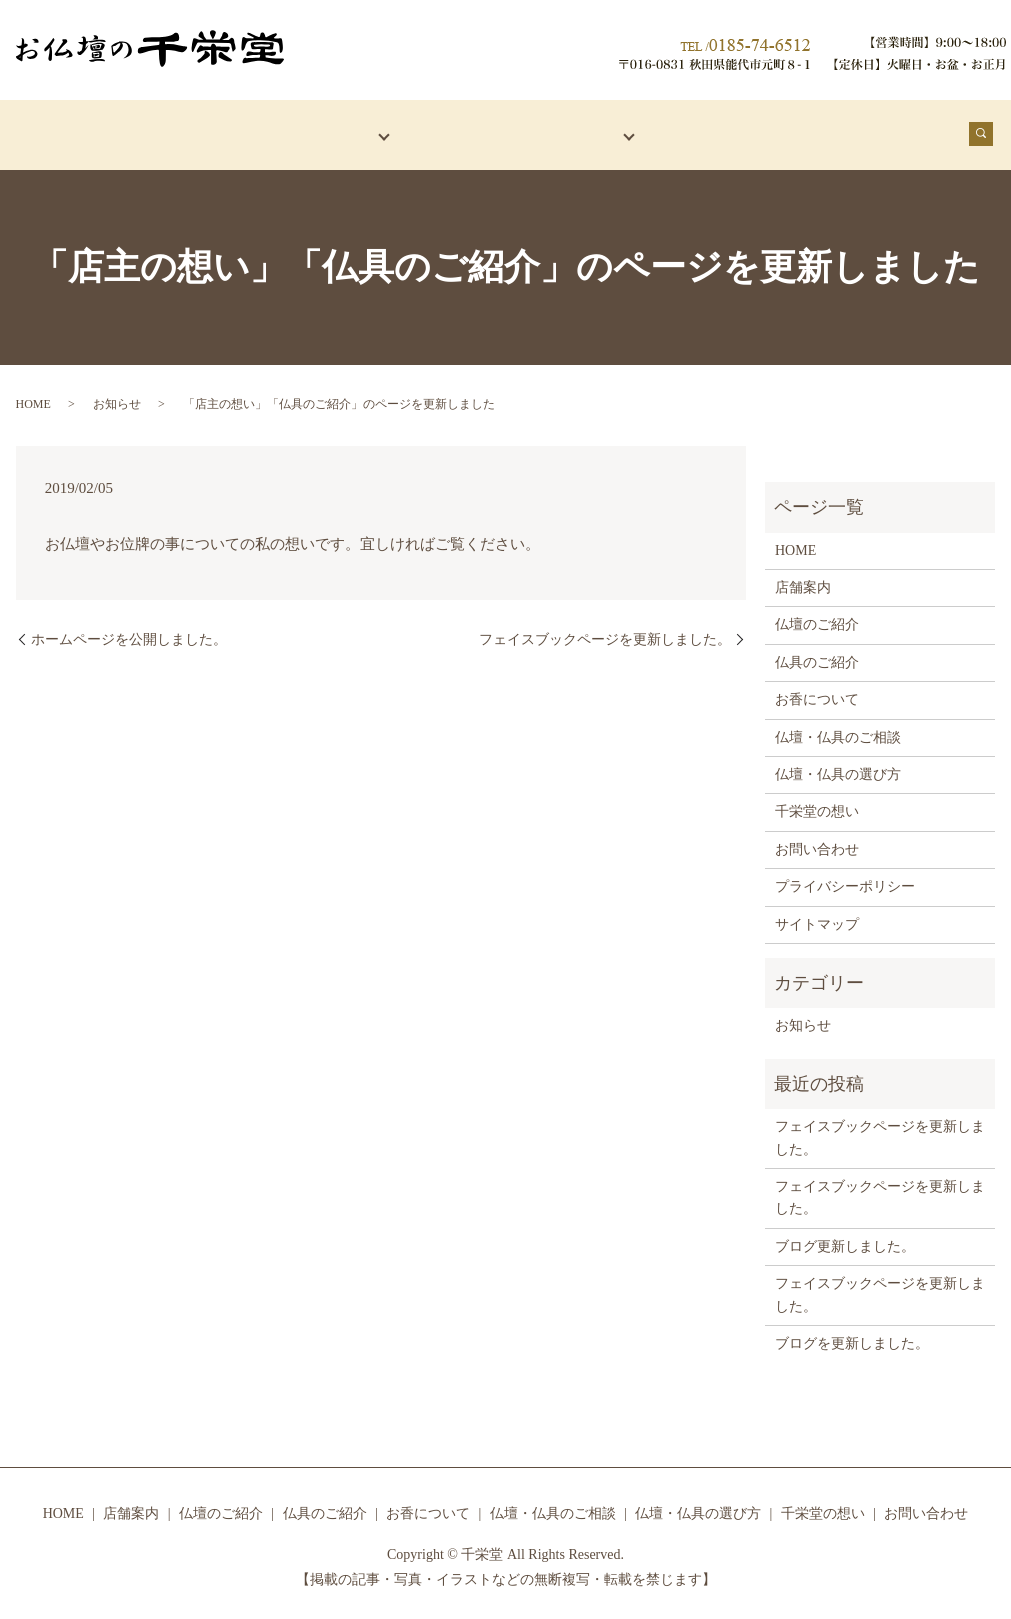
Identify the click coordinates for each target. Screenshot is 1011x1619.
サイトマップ (817, 916)
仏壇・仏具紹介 (295, 130)
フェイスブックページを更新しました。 (605, 631)
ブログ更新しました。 (845, 1238)
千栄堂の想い (872, 130)
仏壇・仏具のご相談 (838, 729)
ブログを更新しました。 (852, 1335)
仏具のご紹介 (817, 654)
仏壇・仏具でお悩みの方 (514, 130)
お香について (721, 130)
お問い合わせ (817, 841)
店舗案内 (156, 130)
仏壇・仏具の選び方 (838, 766)
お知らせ (117, 396)
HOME (59, 130)
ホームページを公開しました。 (129, 631)
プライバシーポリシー (845, 878)
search (993, 136)
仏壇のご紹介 (817, 617)
